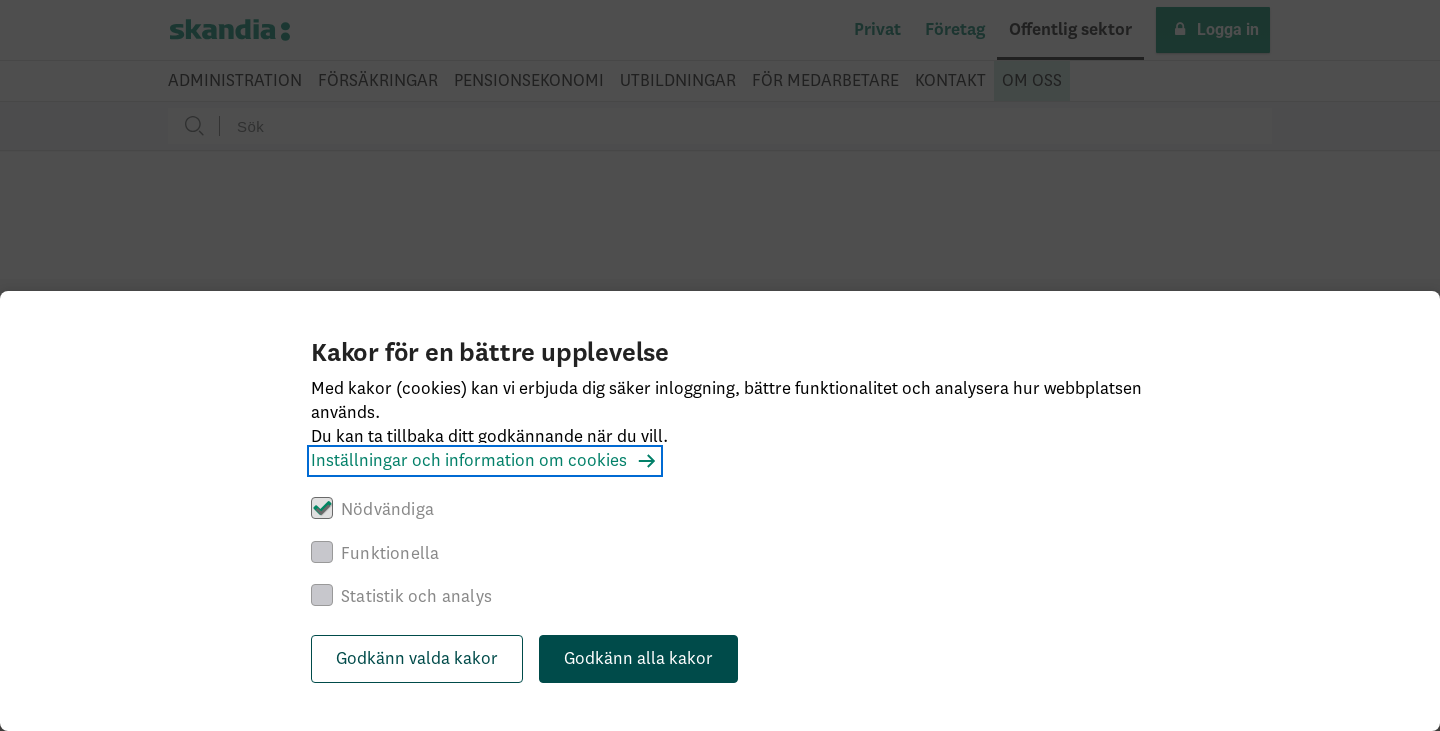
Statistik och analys (416, 597)
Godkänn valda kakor (417, 659)
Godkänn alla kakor (638, 659)
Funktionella (390, 554)
